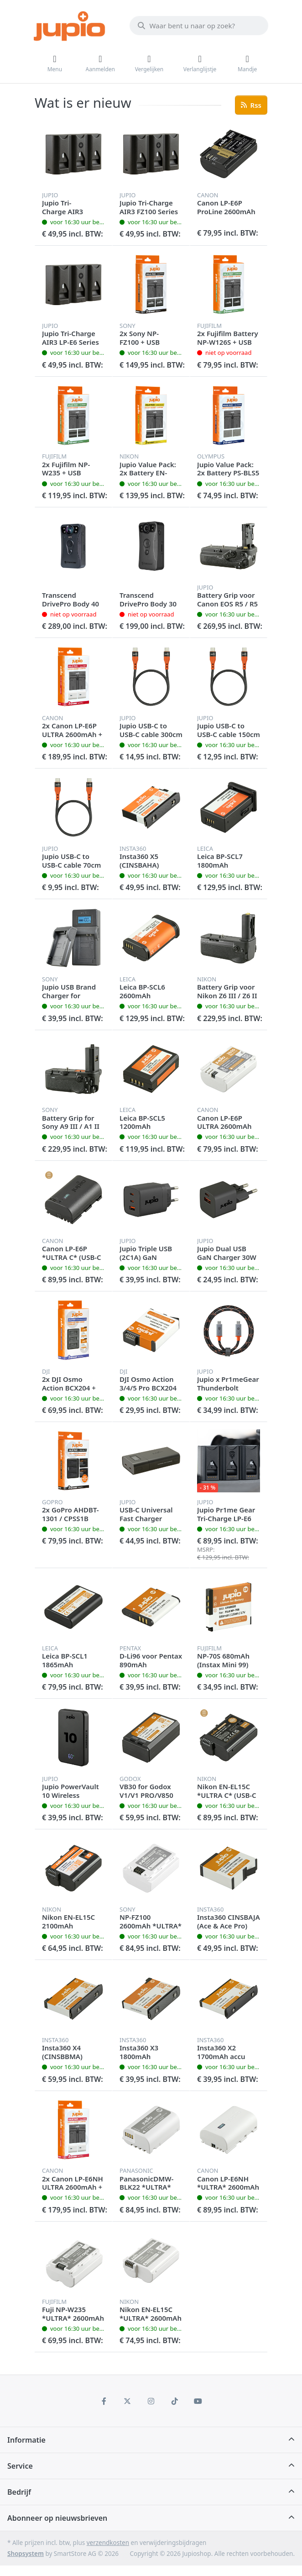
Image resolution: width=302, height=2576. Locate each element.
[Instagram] (151, 2401)
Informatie (26, 2440)
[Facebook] (104, 2401)
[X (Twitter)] (128, 2401)
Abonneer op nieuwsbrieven (57, 2518)
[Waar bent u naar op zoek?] (199, 25)
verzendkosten (108, 2543)
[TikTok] (175, 2401)
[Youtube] (198, 2401)
